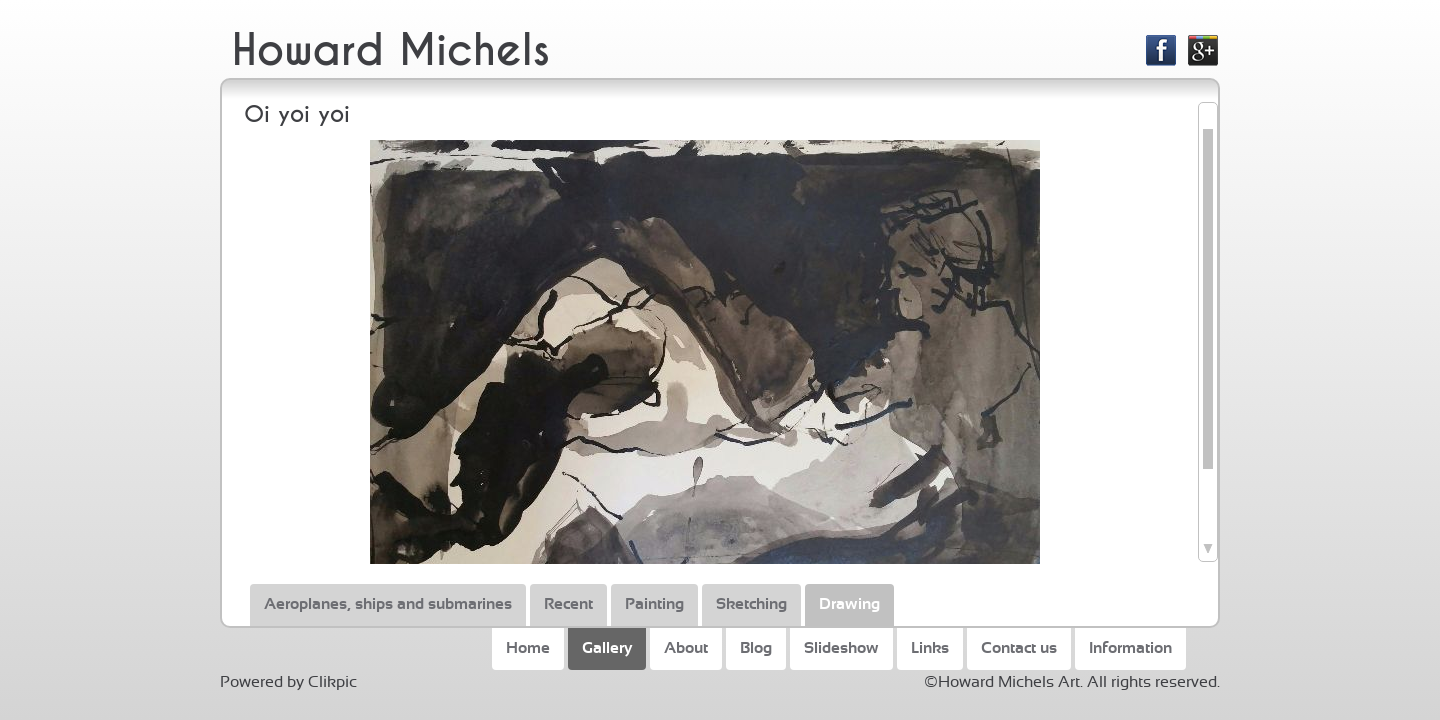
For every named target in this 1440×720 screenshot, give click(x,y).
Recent (568, 604)
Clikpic (332, 682)
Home (528, 648)
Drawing (849, 604)
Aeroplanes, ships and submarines (388, 604)
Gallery (607, 648)
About (686, 648)
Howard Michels (391, 51)
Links (930, 648)
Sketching (751, 604)
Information (1130, 648)
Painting (654, 604)
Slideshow (841, 648)
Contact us (1019, 648)
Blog (756, 648)
